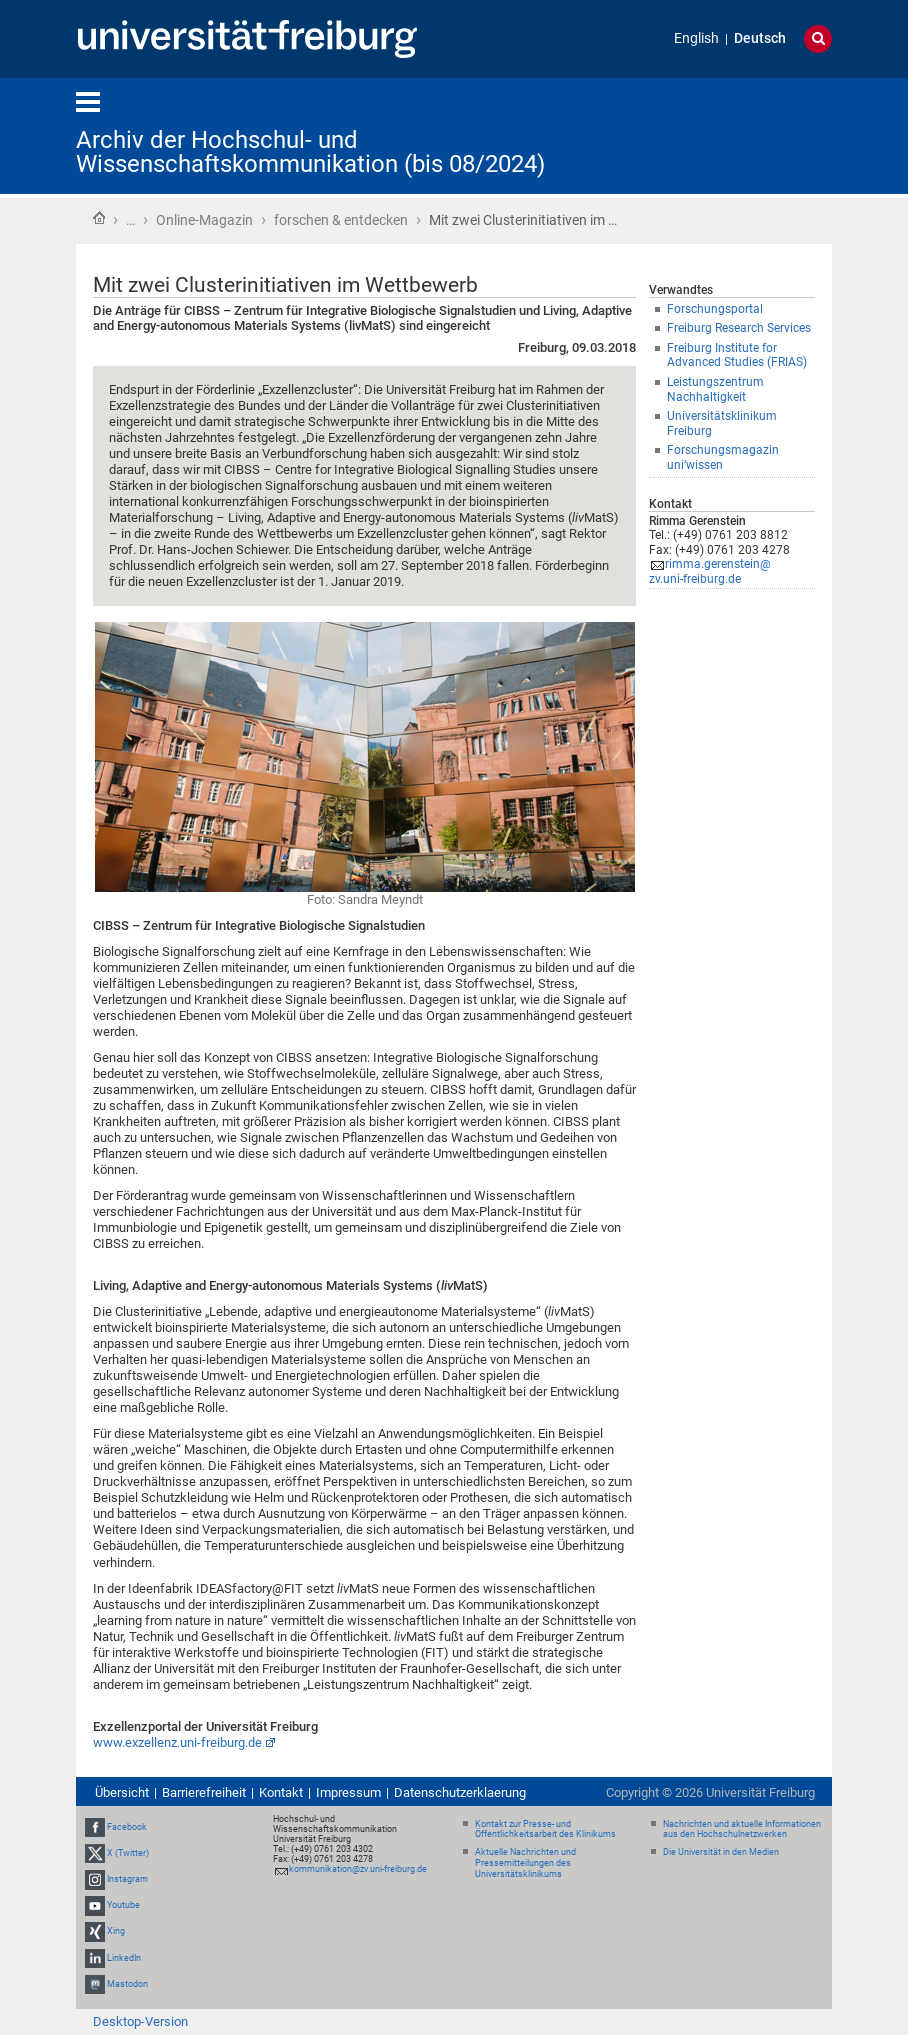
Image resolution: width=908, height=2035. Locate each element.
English (696, 38)
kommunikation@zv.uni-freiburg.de (358, 1869)
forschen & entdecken (341, 220)
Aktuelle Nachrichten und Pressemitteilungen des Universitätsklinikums (525, 1863)
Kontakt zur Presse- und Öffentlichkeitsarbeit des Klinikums (545, 1829)
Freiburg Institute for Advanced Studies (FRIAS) (737, 355)
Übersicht (122, 1792)
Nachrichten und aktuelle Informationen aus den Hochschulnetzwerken (742, 1829)
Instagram (127, 1879)
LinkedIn (124, 1958)
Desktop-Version (140, 2021)
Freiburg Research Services (739, 328)
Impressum (348, 1792)
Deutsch (760, 38)
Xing (116, 1932)
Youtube (123, 1905)
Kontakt (281, 1792)
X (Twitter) (128, 1853)
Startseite (99, 218)
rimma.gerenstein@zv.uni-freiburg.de (710, 571)
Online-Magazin (204, 220)
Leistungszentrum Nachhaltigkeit (715, 389)
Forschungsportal (715, 309)
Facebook (127, 1827)
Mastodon (127, 1984)
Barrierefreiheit (204, 1792)
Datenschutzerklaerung (460, 1792)
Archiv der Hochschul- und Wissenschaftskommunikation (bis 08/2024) (310, 152)
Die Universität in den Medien (721, 1852)
